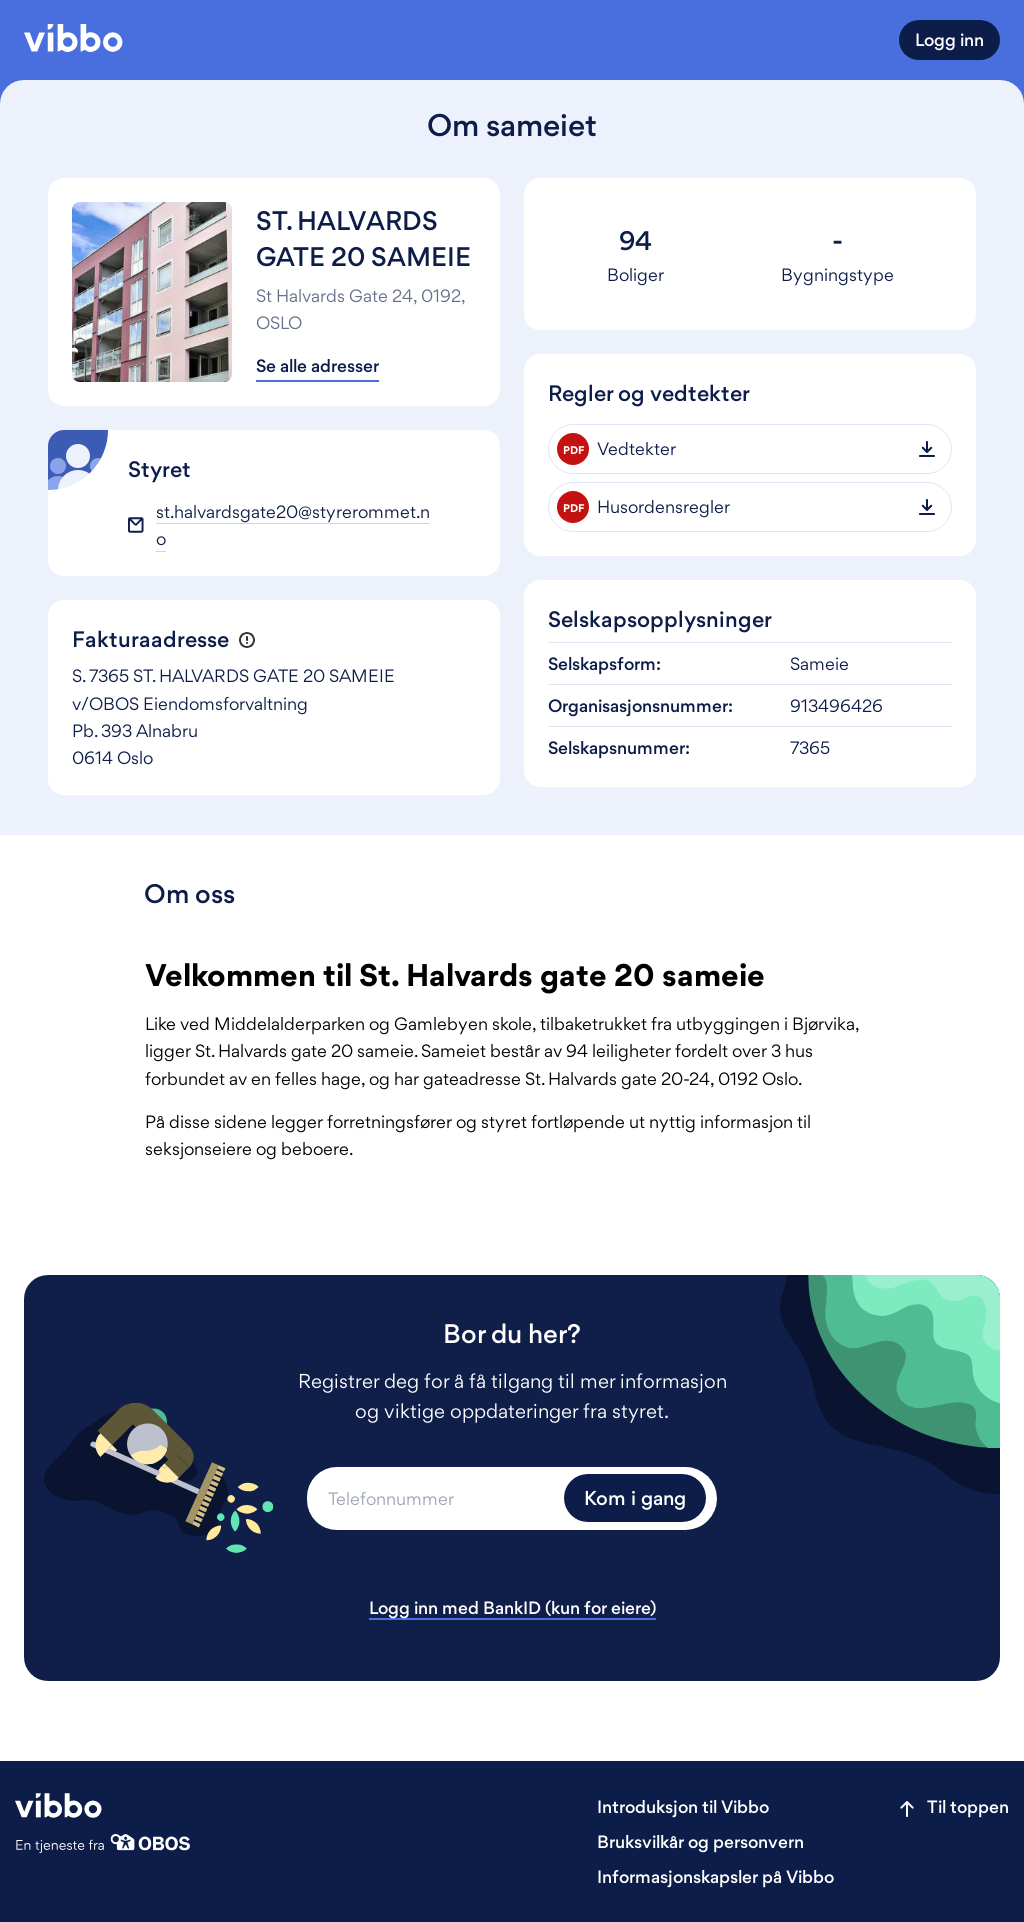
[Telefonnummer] (433, 1498)
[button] (246, 640)
